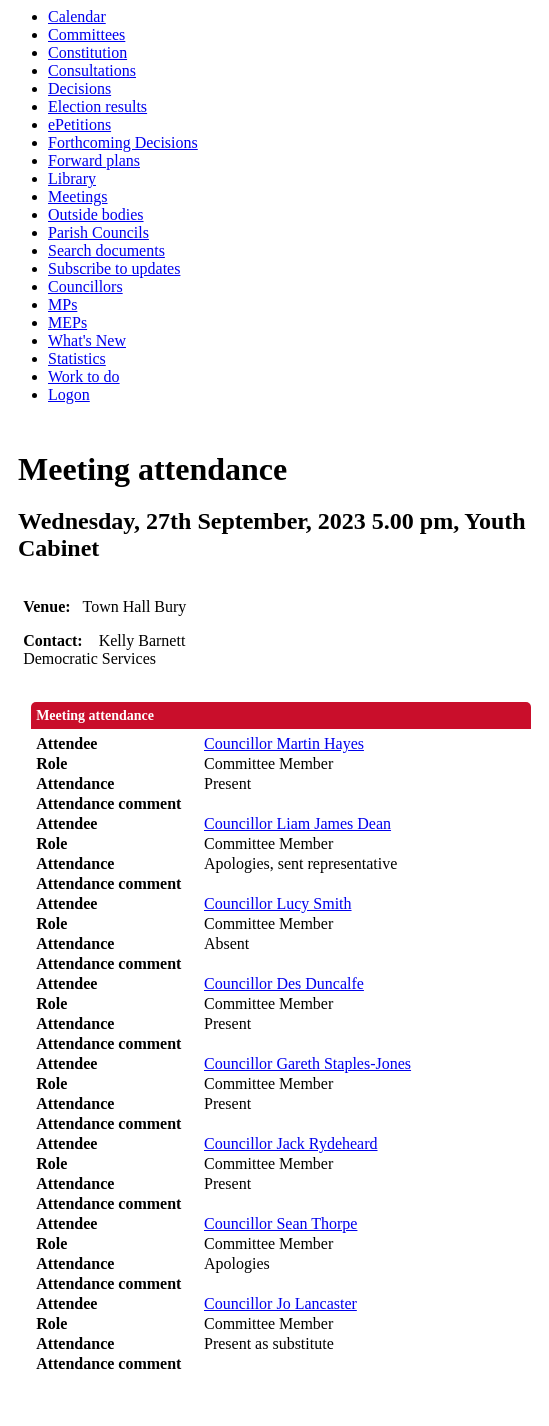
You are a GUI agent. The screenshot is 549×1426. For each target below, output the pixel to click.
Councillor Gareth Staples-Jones (307, 1063)
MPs (62, 304)
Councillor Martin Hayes (284, 743)
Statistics (77, 358)
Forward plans (94, 160)
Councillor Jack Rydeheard (291, 1143)
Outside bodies (96, 214)
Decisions (79, 88)
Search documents (106, 250)
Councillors (85, 286)
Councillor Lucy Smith (278, 903)
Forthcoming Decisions (123, 142)
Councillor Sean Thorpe (280, 1223)
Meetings (78, 196)
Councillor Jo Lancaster (280, 1303)
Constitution (87, 52)
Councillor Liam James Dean (297, 823)
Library (72, 178)
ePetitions (79, 124)
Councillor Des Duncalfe (284, 983)
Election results (97, 106)
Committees (86, 34)
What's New (87, 340)
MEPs (67, 322)
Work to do (84, 376)
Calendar (77, 16)
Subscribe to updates (114, 268)
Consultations (92, 70)
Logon (69, 394)
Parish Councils (98, 232)
